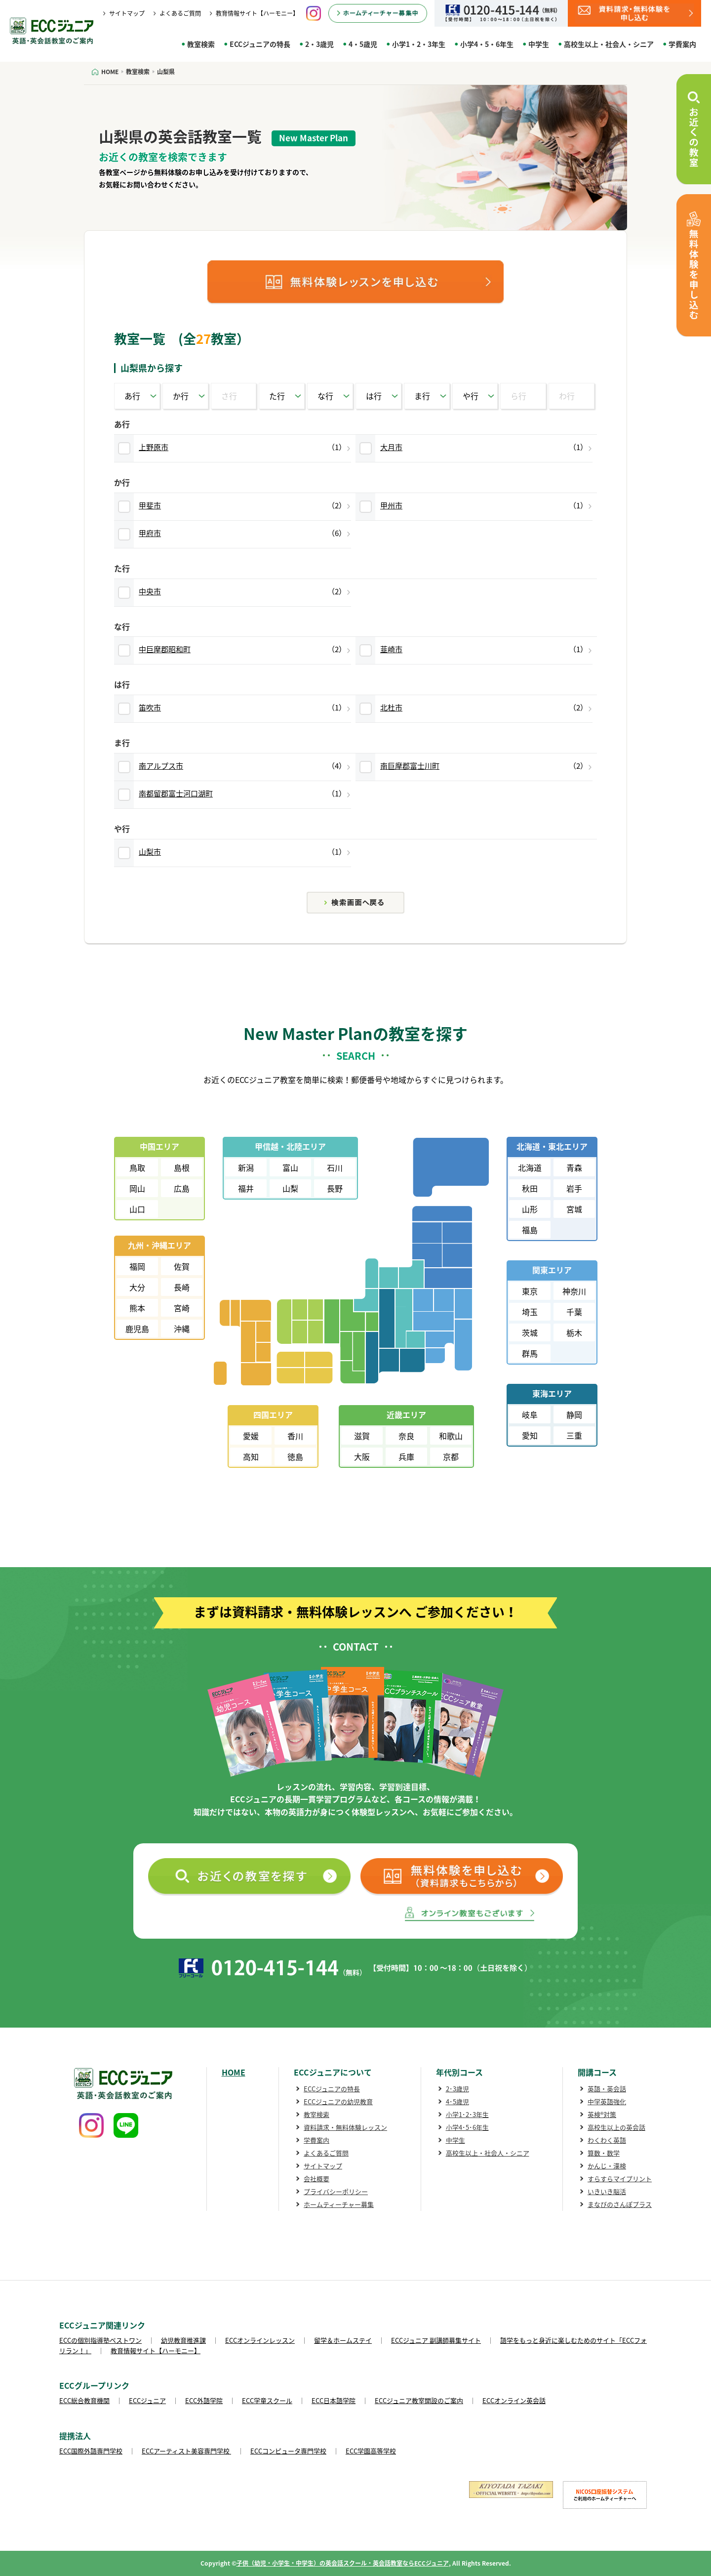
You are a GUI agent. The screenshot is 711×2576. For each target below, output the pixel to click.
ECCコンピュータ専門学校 (288, 2450)
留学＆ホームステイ (343, 2340)
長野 (335, 1188)
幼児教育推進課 (183, 2340)
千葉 (574, 1312)
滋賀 (362, 1436)
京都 (451, 1456)
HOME (233, 2072)
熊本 (137, 1308)
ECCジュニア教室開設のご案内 (419, 2400)
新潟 (246, 1167)
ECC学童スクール (267, 2400)
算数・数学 (604, 2153)
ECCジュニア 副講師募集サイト (436, 2340)
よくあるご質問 (180, 13)
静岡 (574, 1414)
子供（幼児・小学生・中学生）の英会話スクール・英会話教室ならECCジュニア (343, 2563)
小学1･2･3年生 (467, 2114)
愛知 (530, 1435)
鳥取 (137, 1167)
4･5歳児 (457, 2101)
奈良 (406, 1436)
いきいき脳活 (607, 2191)
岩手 (574, 1188)
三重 (574, 1435)
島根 (182, 1167)
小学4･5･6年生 (467, 2127)
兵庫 (406, 1456)
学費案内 (682, 44)
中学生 (538, 44)
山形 (530, 1209)
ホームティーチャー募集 (339, 2204)
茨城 (530, 1332)
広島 (182, 1188)
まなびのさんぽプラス (620, 2204)
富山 (290, 1167)
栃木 (574, 1332)
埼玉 (530, 1312)
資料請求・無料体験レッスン (345, 2127)
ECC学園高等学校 (371, 2450)
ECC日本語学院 (334, 2400)
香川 (295, 1436)
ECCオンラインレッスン (260, 2340)
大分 (137, 1287)
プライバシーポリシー (336, 2191)
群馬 (530, 1353)
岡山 (137, 1188)
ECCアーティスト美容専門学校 (186, 2450)
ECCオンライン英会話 (514, 2400)
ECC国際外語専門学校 (90, 2450)
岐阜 (530, 1414)
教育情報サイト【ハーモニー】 (257, 13)
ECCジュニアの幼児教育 (338, 2101)
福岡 (137, 1266)
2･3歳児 (457, 2088)
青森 (574, 1167)
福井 (246, 1188)
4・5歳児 (363, 44)
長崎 (182, 1287)
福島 (530, 1230)
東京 (530, 1291)
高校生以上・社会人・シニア (609, 44)
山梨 (290, 1188)
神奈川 (574, 1291)
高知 (251, 1456)
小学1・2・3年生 (418, 44)
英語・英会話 (607, 2088)
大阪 (362, 1456)
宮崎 (182, 1308)
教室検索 (201, 44)
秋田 (530, 1188)
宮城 (574, 1209)
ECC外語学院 (204, 2400)
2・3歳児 (319, 44)
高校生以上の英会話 (616, 2127)
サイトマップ (127, 13)
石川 (335, 1167)
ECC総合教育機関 (84, 2400)
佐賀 (182, 1266)
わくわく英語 (607, 2140)
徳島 (295, 1456)
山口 (137, 1209)
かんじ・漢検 (607, 2165)
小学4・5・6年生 (487, 44)
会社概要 (316, 2178)
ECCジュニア (147, 2400)
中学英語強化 (607, 2101)
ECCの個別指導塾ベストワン (100, 2340)
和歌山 (451, 1436)
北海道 (530, 1167)
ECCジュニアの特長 (260, 44)
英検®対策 (602, 2114)
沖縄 (182, 1328)
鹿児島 (137, 1328)
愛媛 (251, 1436)
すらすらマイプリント (620, 2178)
